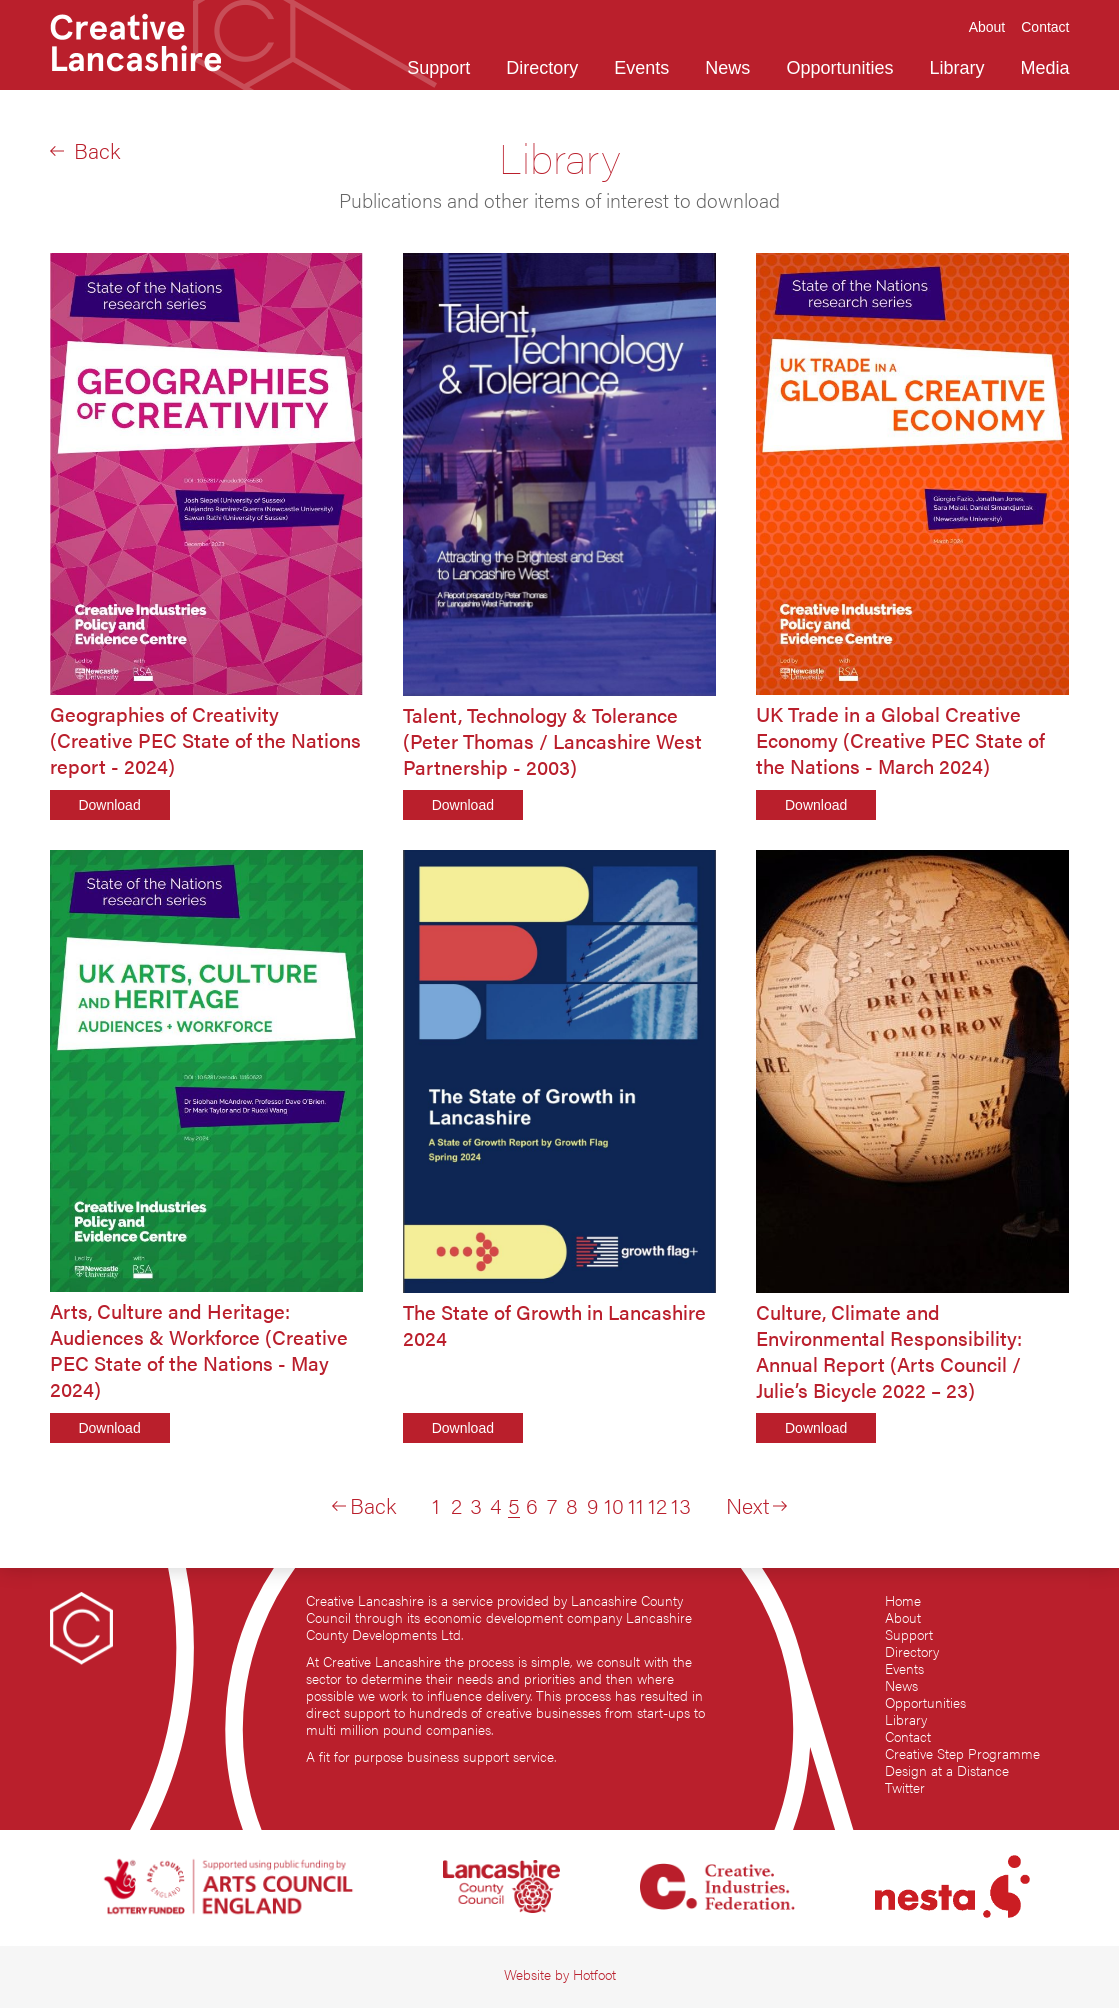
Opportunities (925, 1702)
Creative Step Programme (962, 1753)
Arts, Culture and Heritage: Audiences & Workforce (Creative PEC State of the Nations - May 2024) (199, 1350)
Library (906, 1719)
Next (756, 1505)
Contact (908, 1736)
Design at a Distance (947, 1770)
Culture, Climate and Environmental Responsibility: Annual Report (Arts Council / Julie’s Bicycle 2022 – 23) (889, 1351)
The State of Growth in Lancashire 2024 (554, 1325)
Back (85, 150)
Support (909, 1634)
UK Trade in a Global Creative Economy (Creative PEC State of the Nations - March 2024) (900, 740)
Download (109, 805)
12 (657, 1505)
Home (903, 1600)
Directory (912, 1651)
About (903, 1617)
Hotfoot (594, 1974)
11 (636, 1505)
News (901, 1685)
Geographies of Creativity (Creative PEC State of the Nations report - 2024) (205, 740)
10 (614, 1505)
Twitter (905, 1787)
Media (1044, 68)
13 (681, 1505)
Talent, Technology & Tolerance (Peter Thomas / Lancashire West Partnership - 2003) (552, 741)
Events (904, 1668)
